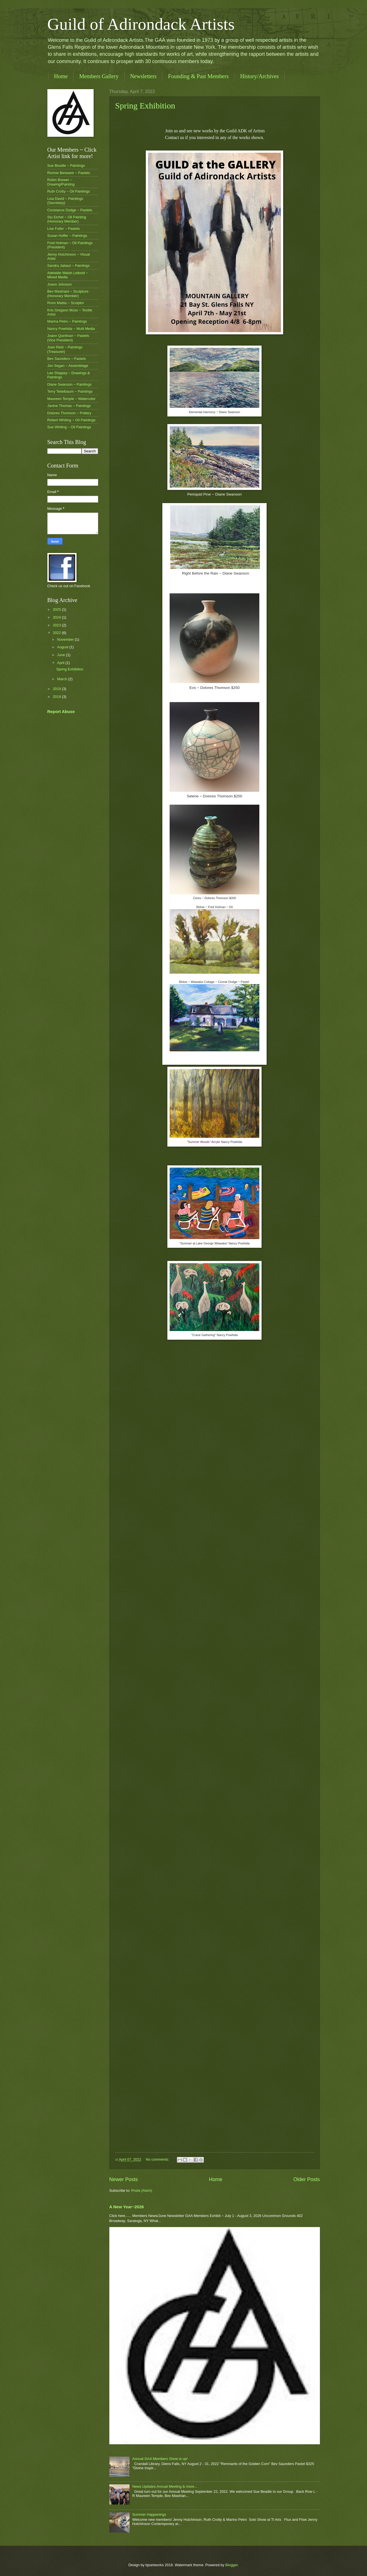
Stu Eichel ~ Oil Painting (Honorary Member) (66, 219)
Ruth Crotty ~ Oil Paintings (68, 191)
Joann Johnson (59, 284)
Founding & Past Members (198, 76)
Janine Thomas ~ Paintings (69, 406)
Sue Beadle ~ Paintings (66, 165)
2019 (57, 689)
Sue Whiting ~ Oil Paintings (69, 427)
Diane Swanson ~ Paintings (69, 384)
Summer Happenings (149, 2514)
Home (61, 76)
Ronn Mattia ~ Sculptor (65, 303)
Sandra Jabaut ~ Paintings (68, 265)
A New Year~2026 (126, 2206)
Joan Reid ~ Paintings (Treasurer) (65, 349)
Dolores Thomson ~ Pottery (69, 413)
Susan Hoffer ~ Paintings (67, 235)
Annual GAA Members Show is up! (160, 2459)
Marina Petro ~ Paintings (67, 321)
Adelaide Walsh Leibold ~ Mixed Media (67, 275)
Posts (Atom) (141, 2190)
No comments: (158, 2159)
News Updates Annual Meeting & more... (164, 2486)
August (63, 647)
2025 (57, 609)
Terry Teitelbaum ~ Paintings (70, 391)
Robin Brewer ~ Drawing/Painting (61, 182)
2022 (57, 633)
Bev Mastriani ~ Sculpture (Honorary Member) (68, 293)
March (62, 679)
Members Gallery (99, 76)
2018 (57, 697)
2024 (57, 617)
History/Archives (259, 76)
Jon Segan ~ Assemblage (67, 366)
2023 (57, 625)
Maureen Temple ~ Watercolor (71, 399)
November (66, 639)
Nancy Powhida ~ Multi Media (71, 329)
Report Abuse (61, 711)
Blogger (231, 2565)
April (61, 663)
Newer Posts (123, 2179)
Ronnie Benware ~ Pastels (68, 173)
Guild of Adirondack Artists (141, 24)
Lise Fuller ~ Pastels (63, 228)
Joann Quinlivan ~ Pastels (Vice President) (68, 338)
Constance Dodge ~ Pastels (69, 210)
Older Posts (306, 2179)
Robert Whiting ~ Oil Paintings (71, 420)
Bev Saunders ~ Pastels (66, 359)
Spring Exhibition (145, 105)
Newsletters (143, 76)
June (61, 655)
